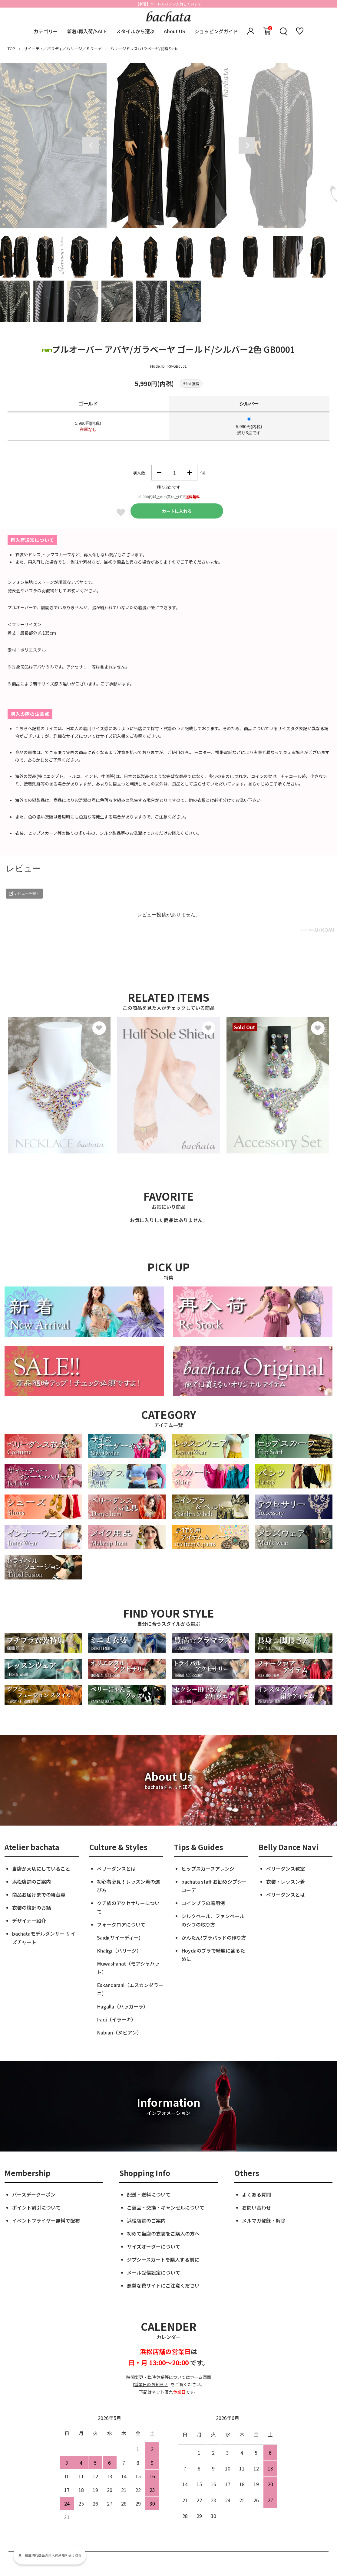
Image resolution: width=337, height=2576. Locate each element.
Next (247, 145)
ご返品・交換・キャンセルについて (165, 2207)
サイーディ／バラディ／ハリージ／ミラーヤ (63, 48)
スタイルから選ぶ (135, 31)
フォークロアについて (121, 1924)
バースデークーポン (33, 2194)
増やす (189, 472)
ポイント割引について (36, 2207)
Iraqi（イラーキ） (116, 2019)
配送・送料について (148, 2194)
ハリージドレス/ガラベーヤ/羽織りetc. (144, 48)
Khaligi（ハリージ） (119, 1950)
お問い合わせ (256, 2207)
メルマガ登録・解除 (264, 2220)
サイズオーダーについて (153, 2246)
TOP (11, 48)
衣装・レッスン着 (285, 1881)
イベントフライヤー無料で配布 (46, 2220)
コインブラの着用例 (203, 1903)
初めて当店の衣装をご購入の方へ (163, 2233)
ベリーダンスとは (116, 1868)
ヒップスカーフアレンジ (207, 1868)
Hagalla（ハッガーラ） (122, 2006)
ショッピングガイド (216, 31)
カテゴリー (46, 31)
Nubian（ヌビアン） (119, 2032)
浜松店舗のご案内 (31, 1881)
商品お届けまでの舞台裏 (38, 1894)
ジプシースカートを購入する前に (163, 2259)
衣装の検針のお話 (31, 1907)
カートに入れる (177, 511)
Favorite (121, 512)
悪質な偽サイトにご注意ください (163, 2285)
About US (174, 31)
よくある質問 (256, 2194)
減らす (159, 472)
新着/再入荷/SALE (87, 31)
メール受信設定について (153, 2272)
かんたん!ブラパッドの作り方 (213, 1937)
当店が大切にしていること (41, 1868)
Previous (90, 145)
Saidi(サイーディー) (118, 1937)
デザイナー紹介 (29, 1920)
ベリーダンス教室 (285, 1868)
